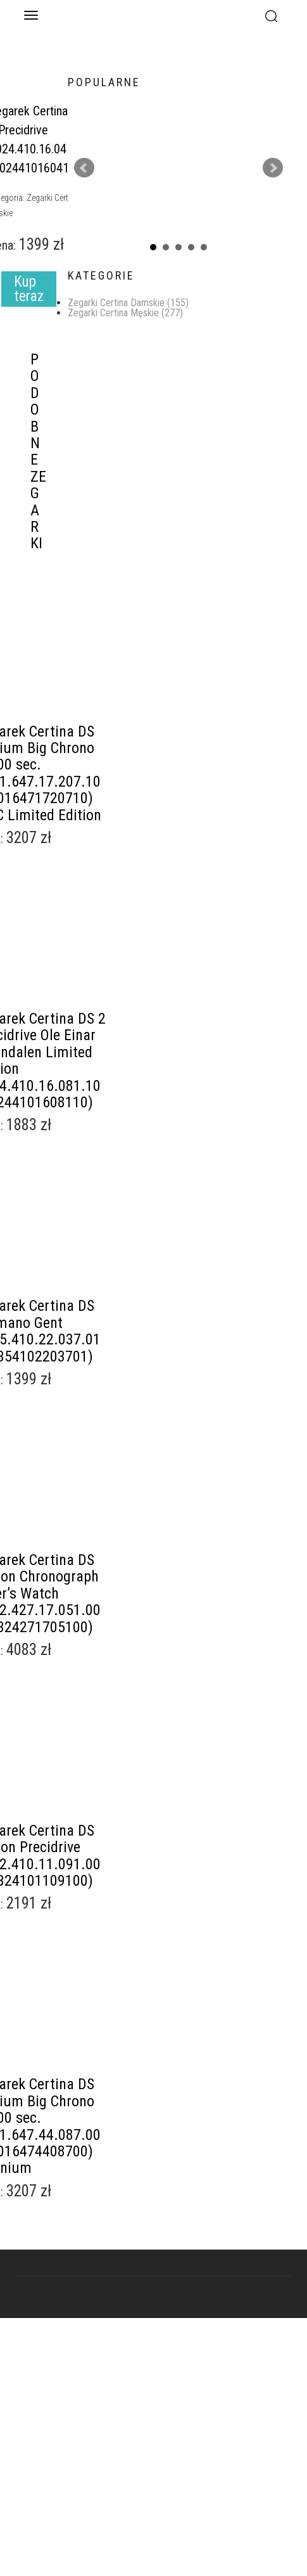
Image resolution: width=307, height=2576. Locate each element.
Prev (84, 168)
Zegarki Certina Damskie (128, 303)
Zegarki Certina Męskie (125, 313)
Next (273, 168)
